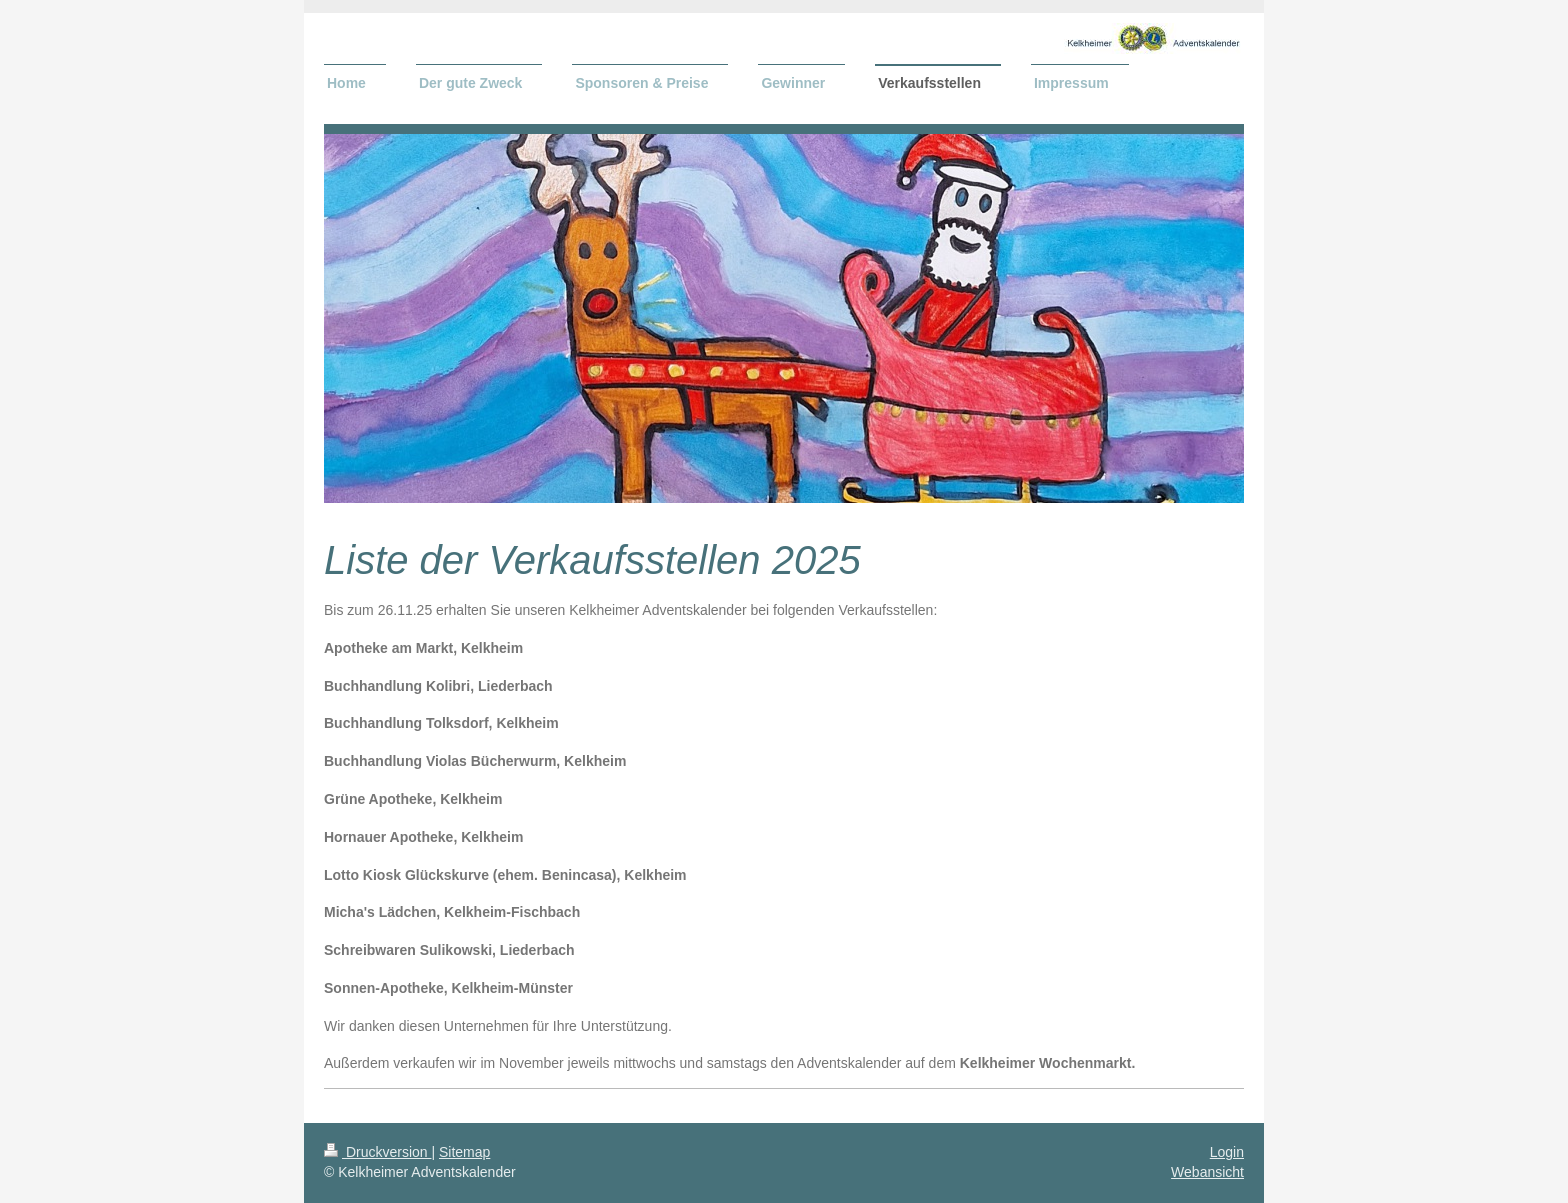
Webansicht (1207, 1172)
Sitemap (464, 1152)
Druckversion (377, 1152)
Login (1227, 1152)
